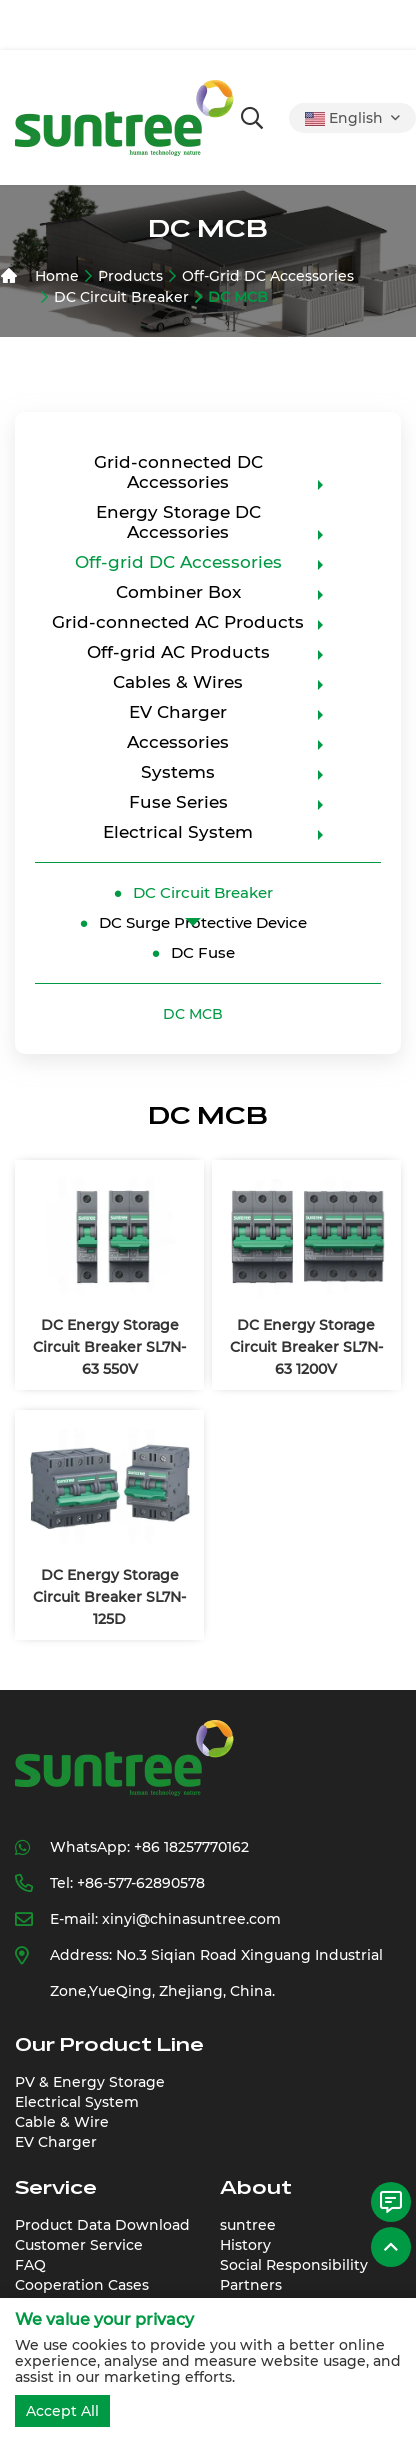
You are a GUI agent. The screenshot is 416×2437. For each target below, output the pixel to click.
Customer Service (79, 2245)
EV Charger (178, 712)
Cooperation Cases (82, 2285)
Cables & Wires (178, 682)
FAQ (30, 2265)
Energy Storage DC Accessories (178, 522)
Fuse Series (178, 802)
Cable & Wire (62, 2122)
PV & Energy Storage (90, 2082)
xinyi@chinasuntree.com (191, 1919)
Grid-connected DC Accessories (178, 472)
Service (56, 2188)
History (245, 2245)
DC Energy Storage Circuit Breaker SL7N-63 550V (109, 1347)
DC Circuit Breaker (121, 297)
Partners (251, 2285)
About (256, 2188)
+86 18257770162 (191, 1847)
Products (130, 276)
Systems (178, 772)
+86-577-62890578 (141, 1883)
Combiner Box (178, 592)
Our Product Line (109, 2045)
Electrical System (178, 832)
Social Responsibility (294, 2265)
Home (57, 276)
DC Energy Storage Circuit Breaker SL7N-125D (109, 1597)
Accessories (178, 742)
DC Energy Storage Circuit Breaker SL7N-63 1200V (306, 1347)
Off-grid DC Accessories (268, 276)
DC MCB (238, 297)
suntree (248, 2225)
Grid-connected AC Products (178, 622)
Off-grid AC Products (178, 652)
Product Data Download (102, 2225)
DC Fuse (203, 952)
